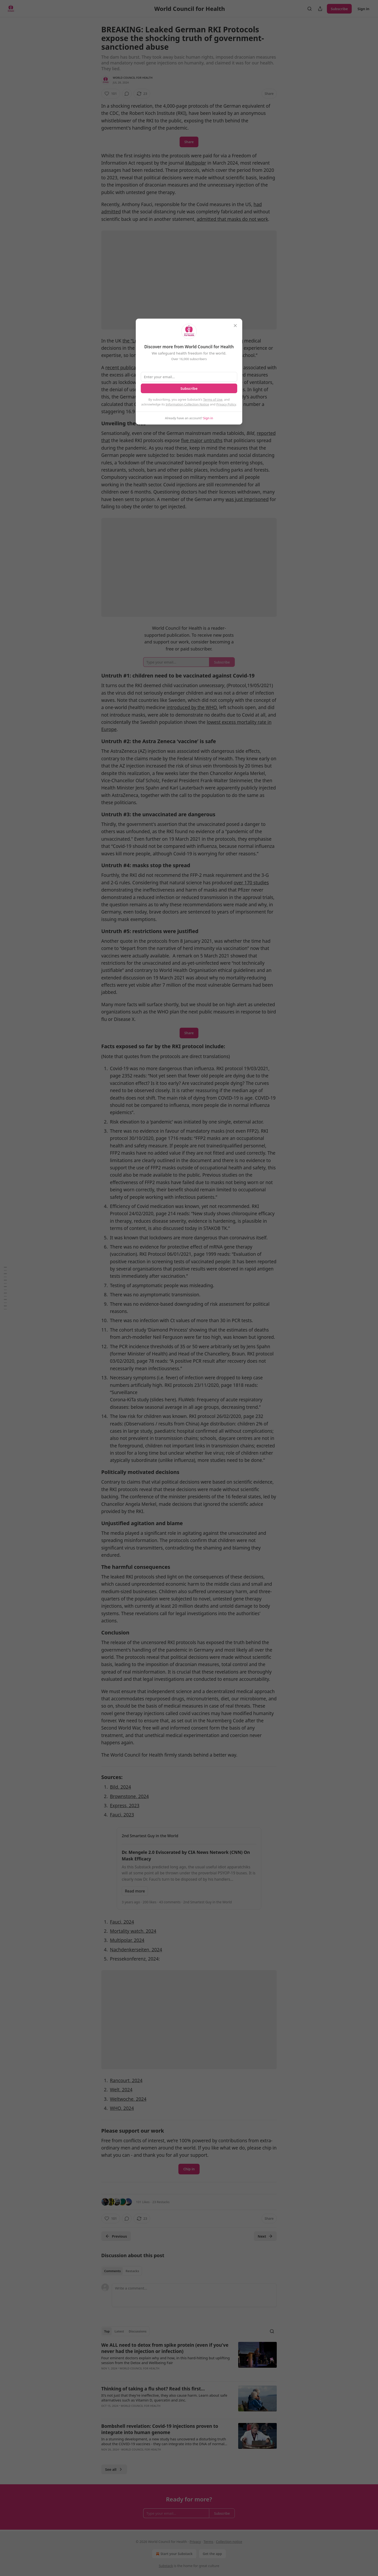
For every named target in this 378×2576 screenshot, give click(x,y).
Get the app (212, 2553)
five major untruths (202, 440)
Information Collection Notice (187, 404)
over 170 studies (251, 883)
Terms (208, 2541)
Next (265, 2236)
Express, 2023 (124, 1805)
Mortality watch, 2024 (133, 1931)
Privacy (195, 2541)
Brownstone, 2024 (129, 1796)
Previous (116, 2236)
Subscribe (339, 8)
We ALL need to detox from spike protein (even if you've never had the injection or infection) (165, 2348)
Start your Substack (173, 2553)
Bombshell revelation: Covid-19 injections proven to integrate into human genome (159, 2429)
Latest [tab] (119, 2331)
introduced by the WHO (192, 707)
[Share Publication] (320, 9)
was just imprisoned (247, 499)
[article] (189, 2360)
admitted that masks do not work (232, 219)
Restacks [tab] (132, 2271)
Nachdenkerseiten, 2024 (136, 1950)
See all (114, 2469)
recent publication (124, 367)
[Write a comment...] (194, 2295)
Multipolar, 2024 (127, 1940)
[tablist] (121, 2271)
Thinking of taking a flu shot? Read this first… (153, 2389)
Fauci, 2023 (122, 1815)
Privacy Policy (226, 404)
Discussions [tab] (138, 2331)
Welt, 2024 (121, 2090)
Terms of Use (213, 399)
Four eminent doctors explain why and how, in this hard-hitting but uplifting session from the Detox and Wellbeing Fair (165, 2360)
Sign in (363, 8)
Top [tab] (107, 2331)
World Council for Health (133, 77)
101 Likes (142, 2202)
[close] (235, 325)
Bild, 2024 (120, 1787)
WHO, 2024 (122, 2108)
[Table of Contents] (5, 1288)
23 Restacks (160, 2202)
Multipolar (195, 163)
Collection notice (229, 2541)
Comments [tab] (112, 2271)
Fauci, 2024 (122, 1922)
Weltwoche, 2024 (128, 2099)
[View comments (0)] (127, 93)
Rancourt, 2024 (126, 2080)
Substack (166, 2565)
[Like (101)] (110, 93)
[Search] (309, 9)
